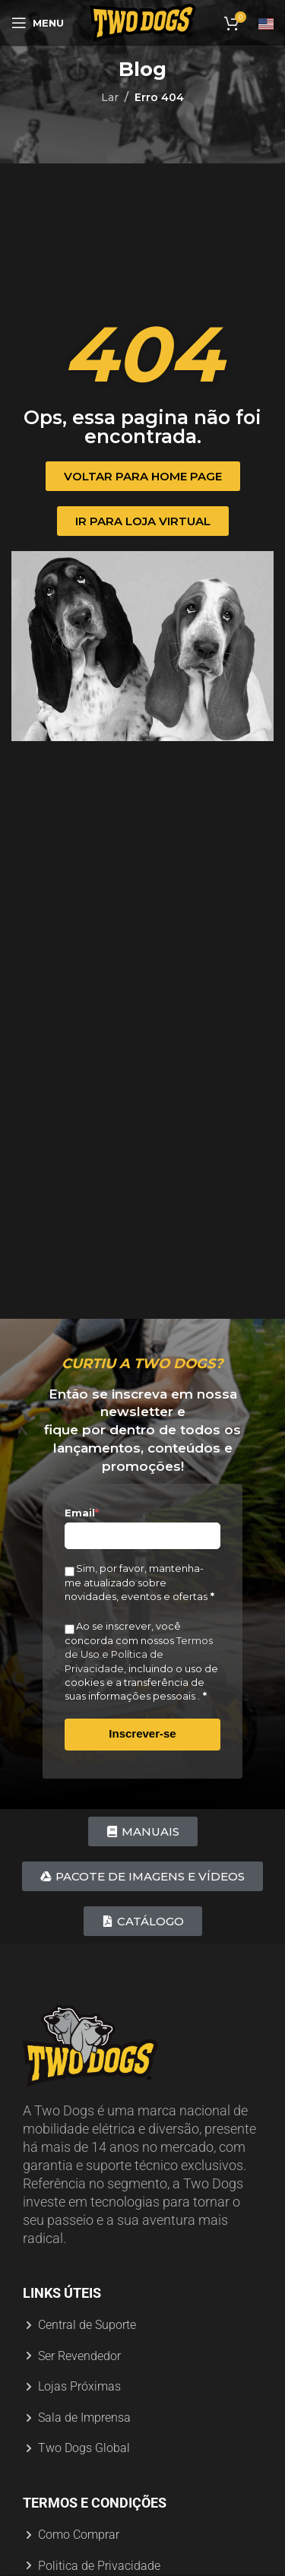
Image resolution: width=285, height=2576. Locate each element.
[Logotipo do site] (143, 22)
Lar (110, 97)
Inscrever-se (142, 1733)
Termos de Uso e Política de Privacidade (139, 1654)
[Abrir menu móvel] (37, 23)
